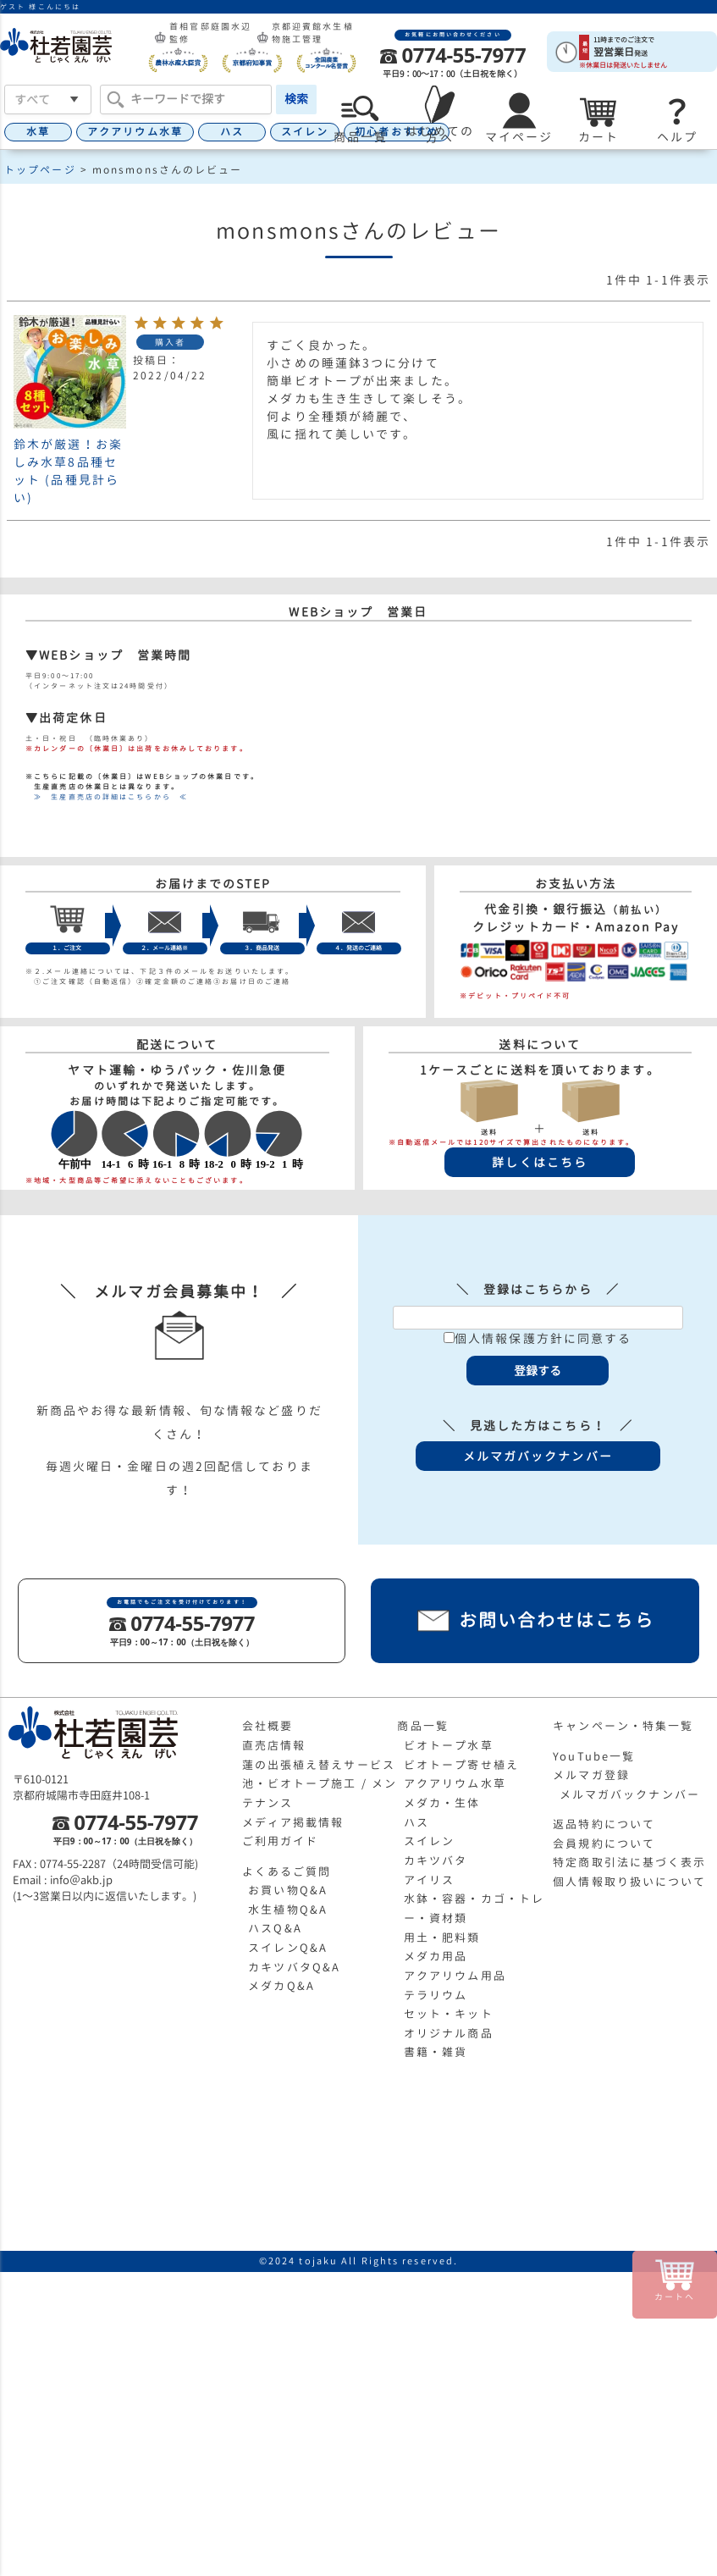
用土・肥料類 (442, 1937)
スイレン (304, 131)
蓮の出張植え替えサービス (318, 1764)
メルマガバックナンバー (630, 1794)
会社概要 (267, 1725)
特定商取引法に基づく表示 (629, 1862)
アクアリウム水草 (135, 131)
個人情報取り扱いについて (629, 1881)
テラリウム (436, 1995)
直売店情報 (274, 1745)
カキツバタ (436, 1860)
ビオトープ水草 (449, 1745)
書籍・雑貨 (436, 2051)
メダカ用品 (436, 1956)
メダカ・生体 (442, 1802)
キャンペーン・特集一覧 (623, 1725)
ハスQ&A (275, 1928)
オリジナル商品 (449, 2033)
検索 (296, 99)
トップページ (40, 170)
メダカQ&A (281, 1985)
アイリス (429, 1880)
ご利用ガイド (280, 1841)
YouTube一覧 (594, 1756)
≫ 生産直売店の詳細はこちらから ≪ (106, 797)
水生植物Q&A (288, 1909)
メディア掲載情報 (293, 1822)
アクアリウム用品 (455, 1975)
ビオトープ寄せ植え (461, 1764)
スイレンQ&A (288, 1947)
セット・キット (449, 2013)
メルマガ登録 (591, 1775)
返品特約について (604, 1824)
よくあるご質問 (287, 1871)
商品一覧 (422, 1725)
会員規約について (604, 1843)
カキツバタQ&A (294, 1967)
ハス (232, 131)
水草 (38, 131)
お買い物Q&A (288, 1890)
